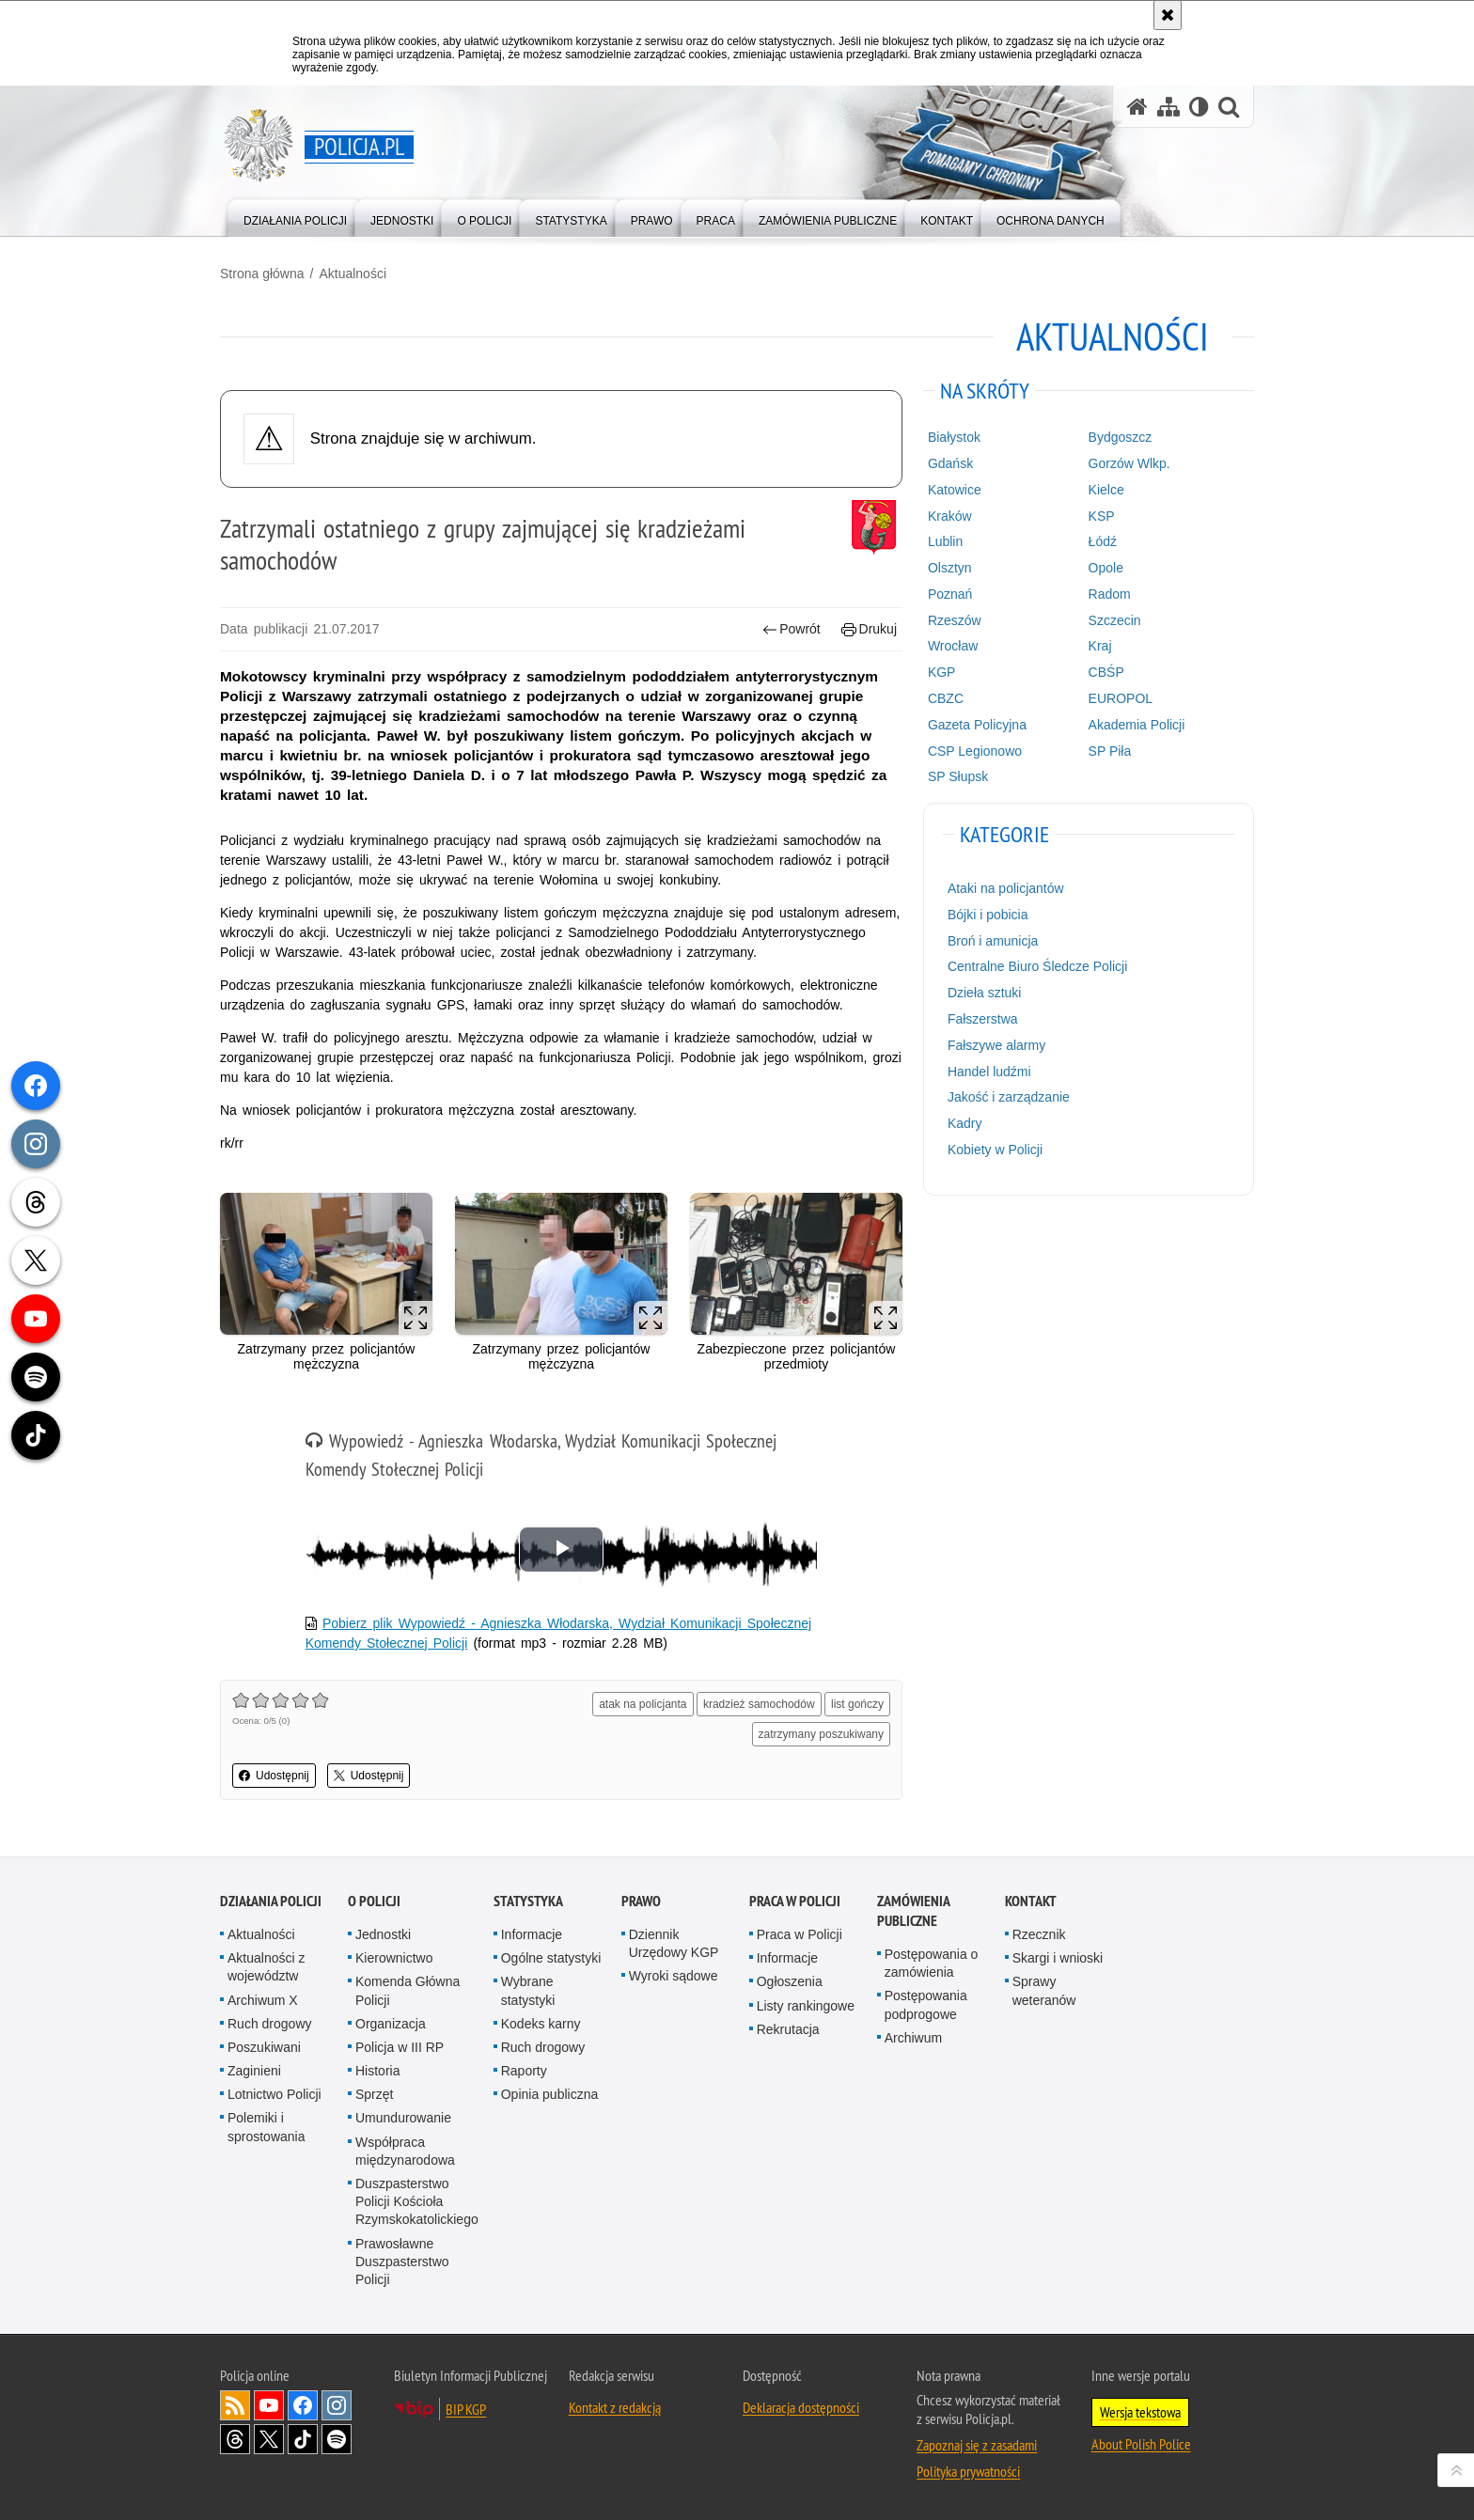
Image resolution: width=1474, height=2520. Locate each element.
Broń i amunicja (993, 940)
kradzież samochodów (759, 1704)
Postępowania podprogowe (926, 2004)
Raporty (524, 2070)
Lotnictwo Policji (274, 2094)
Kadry (965, 1123)
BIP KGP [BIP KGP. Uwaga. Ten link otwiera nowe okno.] (466, 2409)
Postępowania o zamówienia (932, 1963)
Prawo (641, 1901)
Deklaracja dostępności (801, 2407)
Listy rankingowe (806, 2005)
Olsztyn (950, 567)
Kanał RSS (235, 2405)
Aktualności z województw (266, 1966)
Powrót (791, 629)
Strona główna (262, 273)
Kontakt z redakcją (615, 2407)
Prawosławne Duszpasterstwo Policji (402, 2261)
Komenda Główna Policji (407, 1990)
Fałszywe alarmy (996, 1045)
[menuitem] (295, 216)
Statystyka (528, 1901)
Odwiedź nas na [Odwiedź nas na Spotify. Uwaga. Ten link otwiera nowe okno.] (336, 2439)
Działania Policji (270, 1901)
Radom (1110, 594)
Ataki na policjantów (1006, 888)
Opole (1106, 567)
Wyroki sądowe (673, 1975)
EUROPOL (1121, 698)
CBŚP (1106, 672)
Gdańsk (950, 463)
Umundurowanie (403, 2117)
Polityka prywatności (968, 2471)
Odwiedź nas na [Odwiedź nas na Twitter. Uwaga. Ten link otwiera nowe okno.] (269, 2439)
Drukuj (869, 629)
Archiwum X (262, 2000)
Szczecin (1115, 620)
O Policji (374, 1901)
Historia (377, 2070)
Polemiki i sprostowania (266, 2126)
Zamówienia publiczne (913, 1911)
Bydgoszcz (1121, 437)
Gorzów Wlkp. (1129, 463)
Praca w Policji (794, 1901)
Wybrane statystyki (528, 1990)
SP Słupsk (958, 776)
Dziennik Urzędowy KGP (674, 1943)
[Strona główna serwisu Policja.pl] (1137, 106)
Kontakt (1031, 1901)
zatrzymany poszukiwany (821, 1734)
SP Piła (1110, 751)
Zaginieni (254, 2070)
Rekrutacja (788, 2029)
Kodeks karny (541, 2023)
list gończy (857, 1704)
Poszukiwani (264, 2047)
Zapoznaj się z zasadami (977, 2444)
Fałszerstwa (983, 1018)
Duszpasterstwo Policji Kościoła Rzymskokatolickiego (416, 2201)
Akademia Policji (1137, 724)
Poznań (950, 594)
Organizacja (390, 2023)
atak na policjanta (642, 1704)
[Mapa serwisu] (1168, 106)
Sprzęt (374, 2094)
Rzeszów (954, 620)
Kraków (950, 516)
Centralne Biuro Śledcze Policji (1037, 966)
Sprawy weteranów (1044, 1990)
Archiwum (913, 2037)
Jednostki (383, 1934)
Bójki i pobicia (988, 914)
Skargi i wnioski (1057, 1957)
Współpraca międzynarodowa (405, 2151)
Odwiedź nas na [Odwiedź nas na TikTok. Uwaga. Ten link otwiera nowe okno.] (303, 2439)
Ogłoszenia (790, 1981)
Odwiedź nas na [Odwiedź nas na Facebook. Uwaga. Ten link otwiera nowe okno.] (303, 2405)
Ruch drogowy (269, 2023)
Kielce (1106, 489)
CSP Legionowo (975, 751)
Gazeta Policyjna (977, 724)
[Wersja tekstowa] (1199, 106)
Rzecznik (1039, 1934)
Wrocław (953, 645)
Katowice (954, 489)
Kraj (1100, 645)
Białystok (954, 437)
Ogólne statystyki (551, 1957)
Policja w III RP (399, 2047)
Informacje (531, 1934)
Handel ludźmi (989, 1071)
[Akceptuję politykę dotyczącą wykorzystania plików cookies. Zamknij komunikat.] (1167, 15)
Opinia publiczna (550, 2094)
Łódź (1103, 541)
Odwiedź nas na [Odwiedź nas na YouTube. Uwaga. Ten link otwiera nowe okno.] (269, 2405)
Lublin (945, 541)
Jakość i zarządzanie (1009, 1096)
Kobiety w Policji (995, 1149)
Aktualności (352, 273)
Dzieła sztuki (985, 992)
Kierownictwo (393, 1957)
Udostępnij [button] (274, 1775)
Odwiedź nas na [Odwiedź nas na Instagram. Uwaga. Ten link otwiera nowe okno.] (336, 2405)
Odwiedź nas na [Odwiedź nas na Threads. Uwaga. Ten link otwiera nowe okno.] (235, 2439)
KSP (1102, 516)
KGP (942, 672)
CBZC (946, 698)
